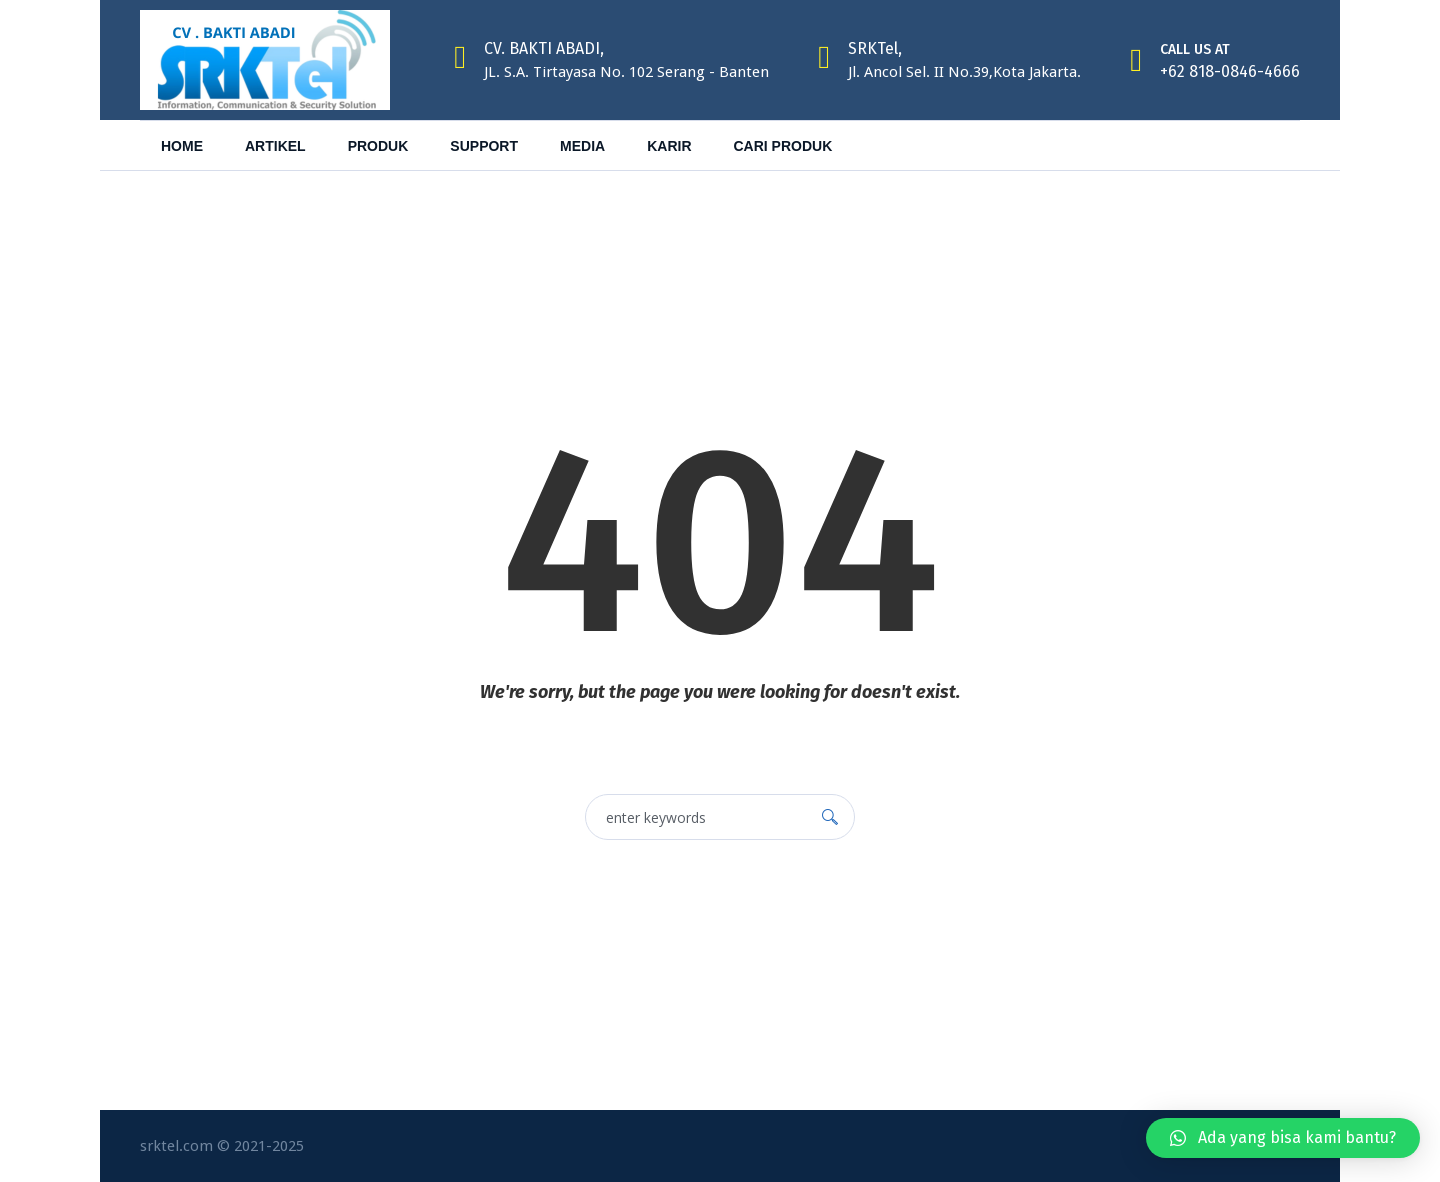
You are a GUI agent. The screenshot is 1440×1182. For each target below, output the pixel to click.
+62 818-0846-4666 (1230, 71)
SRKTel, (875, 48)
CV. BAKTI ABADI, (544, 48)
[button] (1283, 1138)
